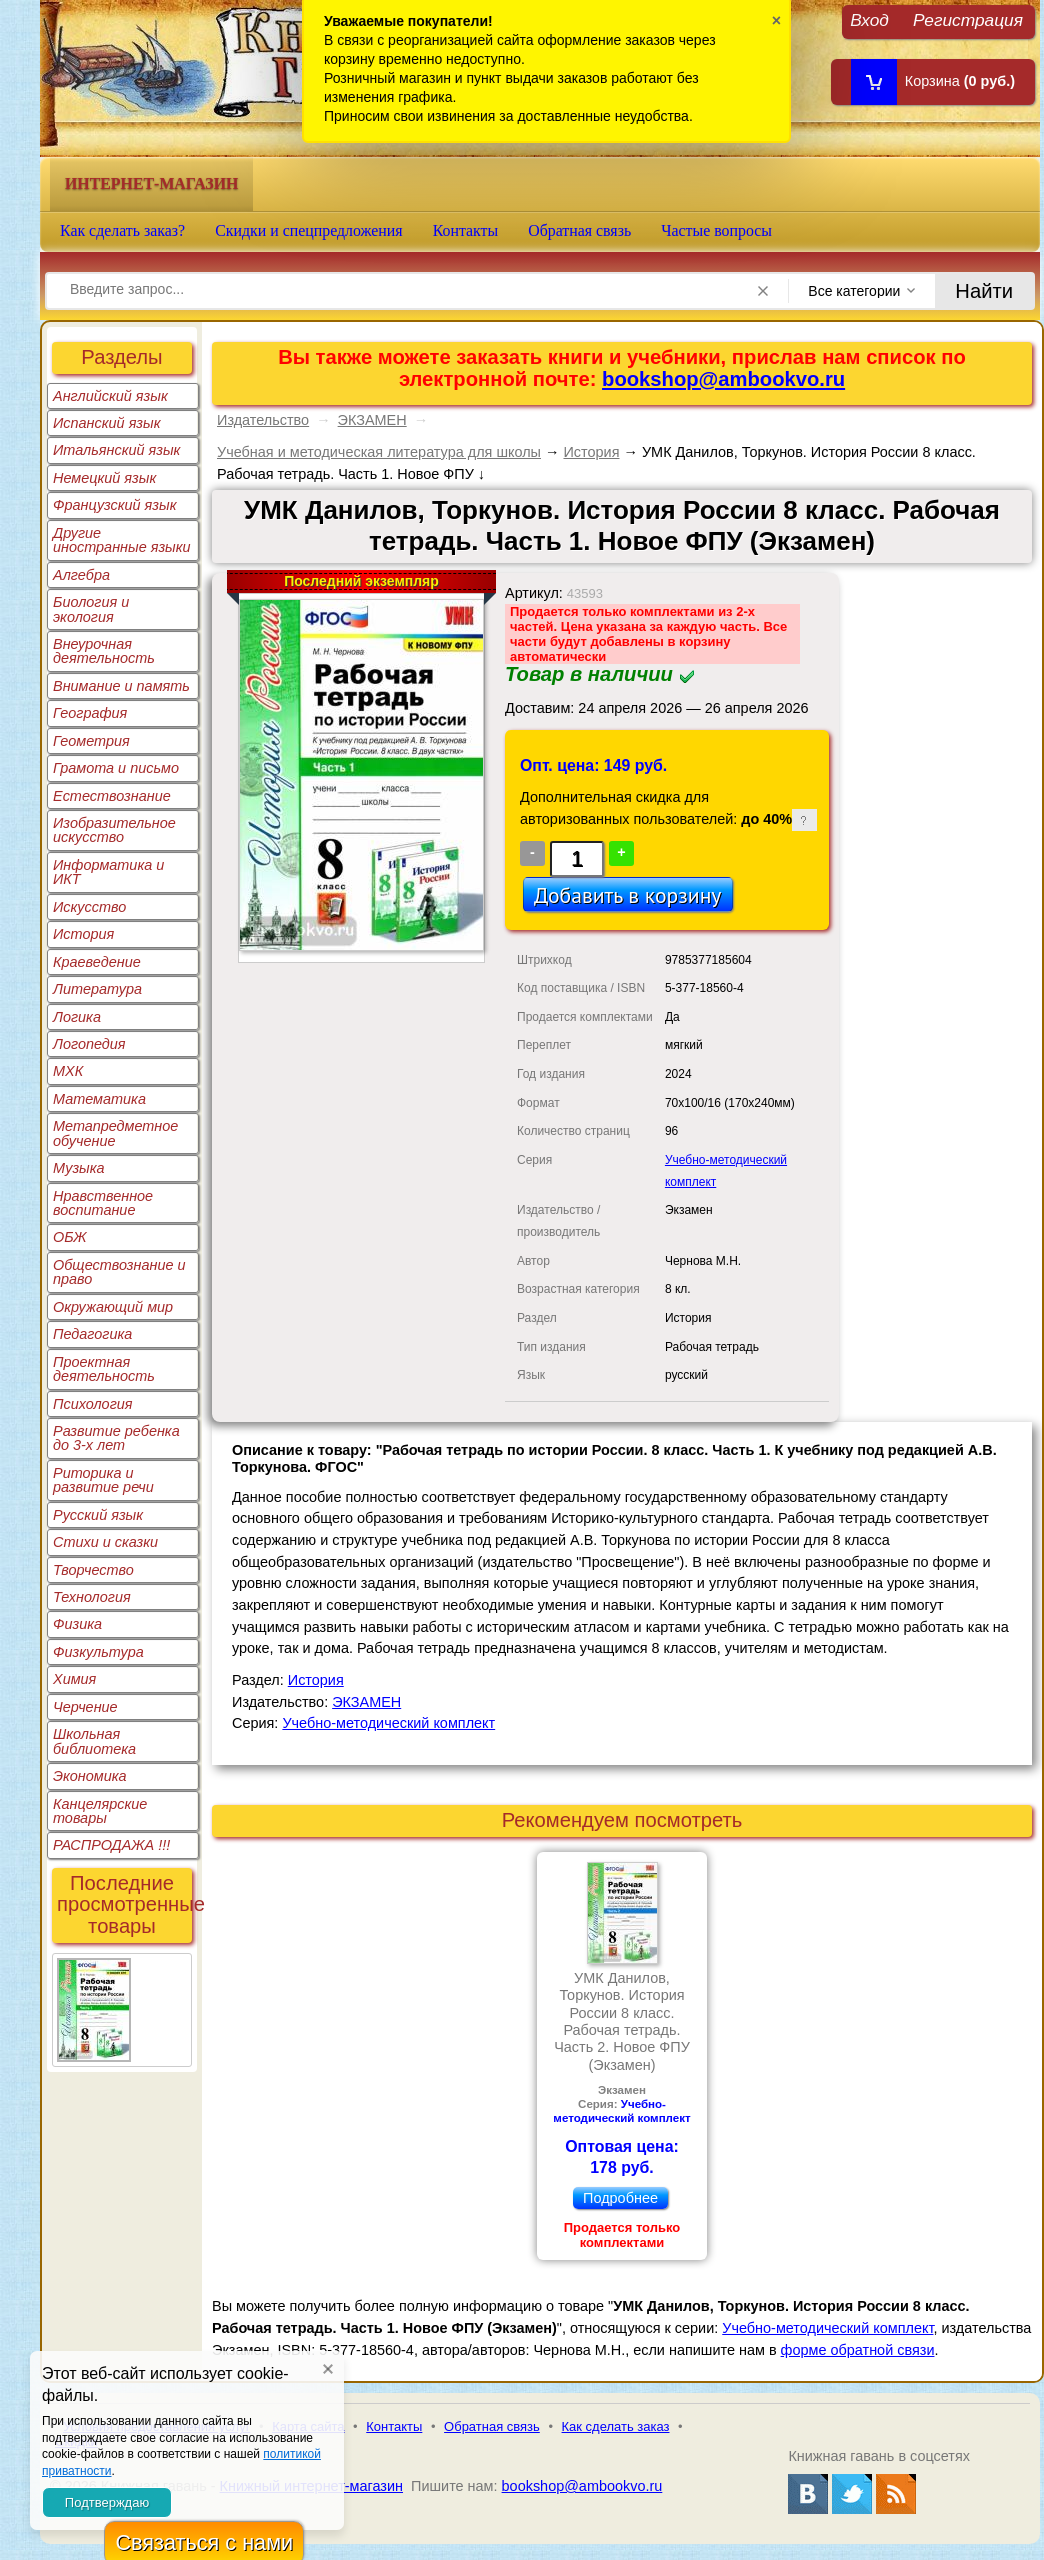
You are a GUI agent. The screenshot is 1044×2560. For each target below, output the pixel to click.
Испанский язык (107, 423)
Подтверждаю (107, 2502)
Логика (77, 1017)
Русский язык (98, 1515)
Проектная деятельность (104, 1369)
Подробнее (620, 2198)
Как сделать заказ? (122, 230)
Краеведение (97, 962)
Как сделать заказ (616, 2426)
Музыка (79, 1168)
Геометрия (91, 741)
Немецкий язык (104, 478)
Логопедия (89, 1044)
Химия (74, 1679)
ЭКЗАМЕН (372, 420)
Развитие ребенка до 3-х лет (116, 1438)
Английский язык (110, 396)
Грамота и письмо (116, 768)
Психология (93, 1404)
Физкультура (98, 1652)
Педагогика (92, 1334)
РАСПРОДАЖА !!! (111, 1845)
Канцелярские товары (100, 1811)
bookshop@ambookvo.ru (723, 379)
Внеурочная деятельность (104, 651)
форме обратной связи (858, 2350)
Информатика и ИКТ (108, 872)
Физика (77, 1624)
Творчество (93, 1570)
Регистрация (968, 19)
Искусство (89, 907)
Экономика (90, 1776)
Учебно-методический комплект (388, 1723)
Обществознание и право (119, 1272)
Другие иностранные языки (122, 540)
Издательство (263, 420)
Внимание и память (121, 686)
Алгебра (81, 575)
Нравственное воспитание (103, 1203)
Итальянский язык (116, 450)
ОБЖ (70, 1237)
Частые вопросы (716, 230)
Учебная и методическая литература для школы (379, 452)
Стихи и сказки (105, 1542)
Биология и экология (91, 609)
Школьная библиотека (94, 1741)
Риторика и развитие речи (103, 1480)
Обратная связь (579, 230)
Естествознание (112, 796)
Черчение (85, 1707)
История (83, 934)
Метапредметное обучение (115, 1133)
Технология (92, 1597)
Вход (869, 19)
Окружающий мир (113, 1307)
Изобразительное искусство (114, 830)
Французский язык (114, 505)
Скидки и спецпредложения (309, 230)
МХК (68, 1071)
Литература (97, 989)
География (90, 713)
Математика (99, 1099)
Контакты (466, 230)
